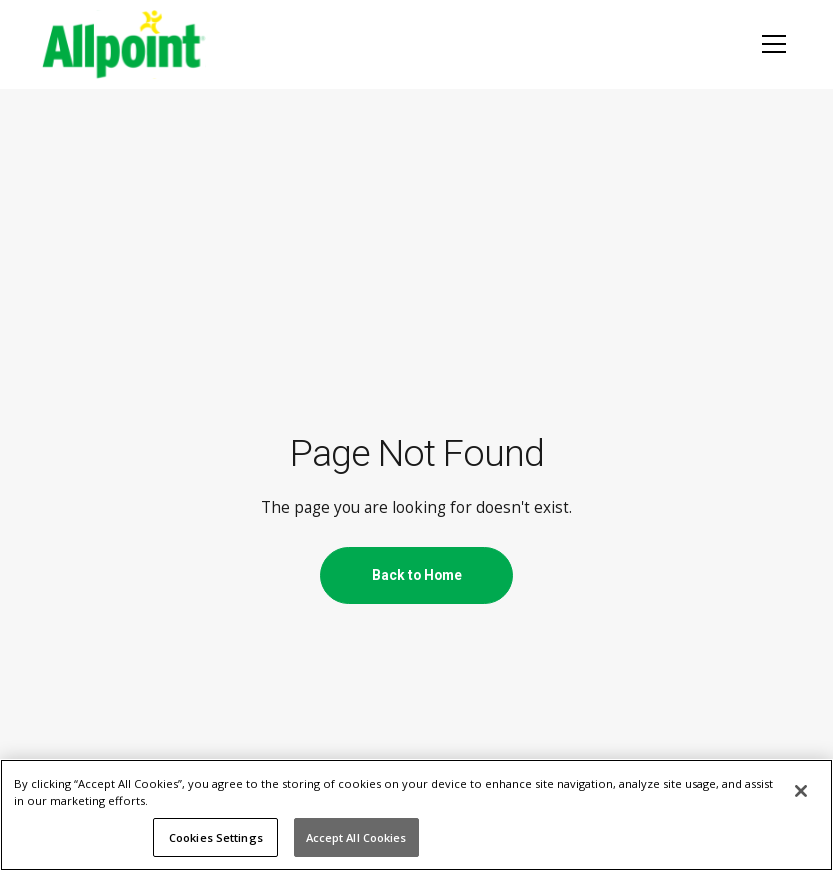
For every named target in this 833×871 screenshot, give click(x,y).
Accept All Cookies (356, 837)
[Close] (801, 791)
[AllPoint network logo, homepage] (124, 44)
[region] (416, 815)
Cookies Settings (216, 837)
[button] (770, 44)
